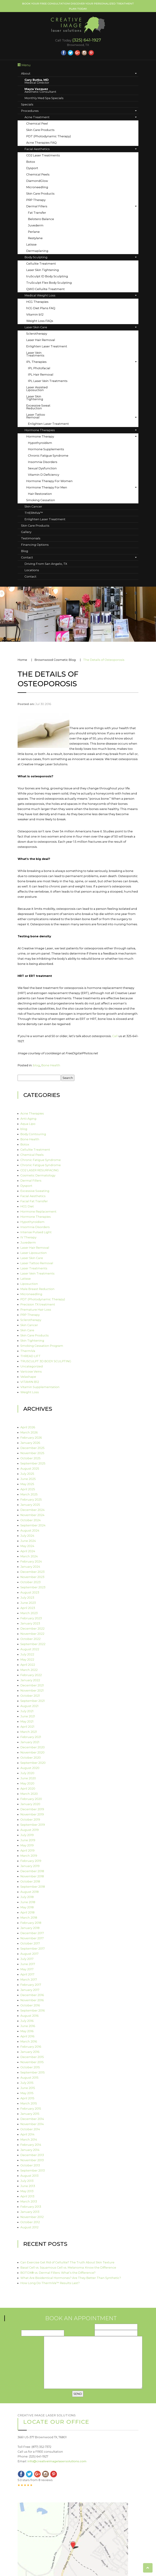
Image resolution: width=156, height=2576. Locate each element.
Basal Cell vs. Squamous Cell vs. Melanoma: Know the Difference (68, 2267)
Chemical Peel (37, 123)
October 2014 (30, 2129)
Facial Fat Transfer (34, 1201)
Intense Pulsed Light (36, 1232)
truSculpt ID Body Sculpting (47, 276)
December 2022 (32, 1628)
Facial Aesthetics (37, 149)
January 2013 (29, 2212)
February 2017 (30, 1984)
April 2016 (27, 2036)
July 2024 (27, 1535)
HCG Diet (27, 1206)
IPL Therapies (36, 362)
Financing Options (35, 544)
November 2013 (32, 2160)
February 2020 (31, 1799)
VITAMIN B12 (29, 1382)
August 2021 (29, 1706)
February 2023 (31, 1618)
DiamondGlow (37, 181)
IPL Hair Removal (40, 374)
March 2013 (28, 2201)
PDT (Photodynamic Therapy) (48, 136)
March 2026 (29, 1432)
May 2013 (26, 2191)
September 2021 (32, 1701)
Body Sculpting (36, 257)
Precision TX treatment (37, 1304)
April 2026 (27, 1427)
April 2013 (27, 2196)
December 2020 (32, 1747)
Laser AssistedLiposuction (37, 389)
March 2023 (29, 1613)
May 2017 (26, 1969)
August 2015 (29, 2077)
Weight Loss (29, 1392)
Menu (24, 65)
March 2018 (28, 1917)
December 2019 (32, 1809)
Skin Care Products (40, 130)
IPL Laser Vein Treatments (47, 381)
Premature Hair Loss (35, 1309)
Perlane (34, 231)
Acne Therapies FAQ (41, 142)
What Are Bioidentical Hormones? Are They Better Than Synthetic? (70, 2278)
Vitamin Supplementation (40, 1387)
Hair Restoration (40, 493)
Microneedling (37, 187)
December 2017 (32, 1933)
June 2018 (27, 1902)
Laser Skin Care (36, 327)
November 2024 (32, 1515)
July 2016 (27, 2021)
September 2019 (32, 1824)
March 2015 (28, 2103)
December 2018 (32, 1871)
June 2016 (27, 2026)
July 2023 (27, 1597)
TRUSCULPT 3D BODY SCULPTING (45, 1361)
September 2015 (32, 2072)
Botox (30, 161)
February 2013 (30, 2206)
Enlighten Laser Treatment (46, 346)
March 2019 (28, 1855)
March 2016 (28, 2041)
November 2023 (32, 1577)
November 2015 (32, 2062)
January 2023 (30, 1623)
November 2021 (32, 1690)
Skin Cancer (33, 506)
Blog (24, 551)
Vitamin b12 (34, 314)
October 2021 (30, 1695)
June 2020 (28, 1778)
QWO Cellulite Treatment (45, 289)
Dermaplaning (37, 251)
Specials (27, 104)
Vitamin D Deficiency (43, 474)
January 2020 (30, 1804)
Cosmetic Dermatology (37, 1175)
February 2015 (30, 2108)
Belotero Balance (41, 219)
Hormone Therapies (40, 430)
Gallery (26, 532)
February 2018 (30, 1922)
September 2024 (33, 1525)
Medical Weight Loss (40, 295)
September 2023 (32, 1587)
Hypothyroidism (40, 443)
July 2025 (27, 1473)
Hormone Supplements (46, 449)
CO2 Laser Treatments (43, 155)
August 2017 (29, 1953)
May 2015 (26, 2093)
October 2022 (30, 1639)
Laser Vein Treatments (37, 1273)
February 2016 (30, 2046)
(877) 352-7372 (41, 2447)
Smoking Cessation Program (41, 1345)
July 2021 (26, 1711)
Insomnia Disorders (42, 462)
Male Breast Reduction (37, 1289)
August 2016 (29, 2015)
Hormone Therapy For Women (49, 481)
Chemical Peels (38, 174)
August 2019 (29, 1830)
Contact (27, 557)
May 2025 (27, 1484)
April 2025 (27, 1489)
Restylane (35, 238)
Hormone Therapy (40, 436)
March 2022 (29, 1670)
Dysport (32, 168)
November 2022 (32, 1633)
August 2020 (29, 1768)
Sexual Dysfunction (42, 468)
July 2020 (27, 1773)
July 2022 (27, 1654)
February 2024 (31, 1561)
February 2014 (30, 2144)
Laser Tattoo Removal (36, 1263)
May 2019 (27, 1845)
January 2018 (30, 1928)
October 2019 (30, 1819)
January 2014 (30, 2150)
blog (36, 1065)
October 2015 (30, 2067)
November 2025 (32, 1453)
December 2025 (32, 1448)
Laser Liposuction (33, 1253)
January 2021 (29, 1742)
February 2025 (31, 1499)
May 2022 (27, 1659)
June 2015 (27, 2088)
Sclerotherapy (36, 333)
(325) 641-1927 (86, 40)
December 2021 (32, 1685)
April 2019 (27, 1850)
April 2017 (27, 1974)
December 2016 (32, 1995)
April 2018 (27, 1912)
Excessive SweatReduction (38, 407)
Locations (32, 570)
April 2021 (27, 1726)
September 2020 (33, 1762)
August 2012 (29, 2227)
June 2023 (28, 1602)
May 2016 (27, 2031)
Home (22, 660)
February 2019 (30, 1861)
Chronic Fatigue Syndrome (48, 455)
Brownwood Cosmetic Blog (55, 660)
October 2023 (30, 1582)
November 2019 (32, 1814)
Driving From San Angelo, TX (46, 564)
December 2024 (32, 1510)
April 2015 (27, 2098)
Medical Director (37, 81)
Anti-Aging (28, 1118)
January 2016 (30, 2052)
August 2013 (29, 2175)
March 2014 (28, 2139)
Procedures (30, 111)
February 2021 (30, 1737)
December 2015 (32, 2057)
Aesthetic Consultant (40, 90)
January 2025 (30, 1504)
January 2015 (29, 2113)
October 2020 (30, 1757)
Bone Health (50, 1065)
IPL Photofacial (39, 368)
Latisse (31, 244)
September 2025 (32, 1463)
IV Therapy (28, 1237)
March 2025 (29, 1494)
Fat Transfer (37, 212)
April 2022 (27, 1664)
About (25, 73)
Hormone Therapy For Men (46, 487)
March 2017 (28, 1979)
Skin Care (27, 1330)
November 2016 (32, 2000)
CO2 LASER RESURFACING (39, 1170)
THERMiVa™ (34, 513)
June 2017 (27, 1964)
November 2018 (32, 1876)
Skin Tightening (32, 1340)
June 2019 (27, 1840)
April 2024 (27, 1551)
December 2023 (32, 1572)
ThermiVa (27, 1351)
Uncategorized (31, 1366)
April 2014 (27, 2134)
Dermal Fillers (36, 206)
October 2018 (30, 1881)
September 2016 (32, 2010)
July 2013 (26, 2181)
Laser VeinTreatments (35, 354)
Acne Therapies (32, 1113)
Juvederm (35, 225)
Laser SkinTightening (34, 398)
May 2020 (27, 1783)
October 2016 (30, 2005)
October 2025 (30, 1458)
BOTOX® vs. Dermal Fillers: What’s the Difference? (57, 2272)
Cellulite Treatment (41, 263)
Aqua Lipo (27, 1124)
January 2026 (30, 1442)
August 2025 (29, 1468)
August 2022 (29, 1649)
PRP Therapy (36, 200)
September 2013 (32, 2170)
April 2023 (27, 1608)
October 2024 (30, 1520)
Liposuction (29, 1284)
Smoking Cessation (40, 500)
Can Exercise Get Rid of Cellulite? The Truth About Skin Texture (67, 2262)
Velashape (28, 1376)
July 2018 (27, 1897)
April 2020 (27, 1788)
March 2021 (28, 1732)
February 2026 (31, 1437)
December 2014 (32, 2119)
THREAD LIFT (30, 1356)
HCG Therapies (37, 301)
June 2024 (28, 1541)
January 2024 (30, 1566)
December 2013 (32, 2155)
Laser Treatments (33, 1268)
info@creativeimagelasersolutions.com (56, 2461)
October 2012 (30, 2222)
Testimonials (30, 538)
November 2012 (32, 2217)
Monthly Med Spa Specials (44, 98)
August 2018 (29, 1892)
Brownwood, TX (78, 45)
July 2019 (27, 1835)
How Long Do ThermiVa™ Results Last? (50, 2283)
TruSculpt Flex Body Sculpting (49, 282)
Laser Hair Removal (40, 340)
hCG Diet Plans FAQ (40, 308)
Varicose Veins (31, 1371)
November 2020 (32, 1752)
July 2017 (26, 1959)
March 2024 (29, 1556)
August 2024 (29, 1530)
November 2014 (32, 2124)
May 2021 (26, 1721)
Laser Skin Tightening (42, 270)
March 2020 (29, 1793)
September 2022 (32, 1644)
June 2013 (27, 2186)
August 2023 (29, 1592)
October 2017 (30, 1943)
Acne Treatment (37, 117)
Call (115, 1036)
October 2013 (30, 2165)
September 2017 (32, 1948)
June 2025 (28, 1479)
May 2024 (27, 1546)
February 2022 (31, 1675)
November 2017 (32, 1938)
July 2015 (26, 2082)
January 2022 (30, 1680)
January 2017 (29, 1990)
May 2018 (27, 1907)
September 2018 (32, 1886)
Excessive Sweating (34, 1191)
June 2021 (27, 1716)
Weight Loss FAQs (39, 321)
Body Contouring (33, 1134)
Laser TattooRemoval (35, 416)
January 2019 (30, 1866)
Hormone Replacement (38, 1211)
